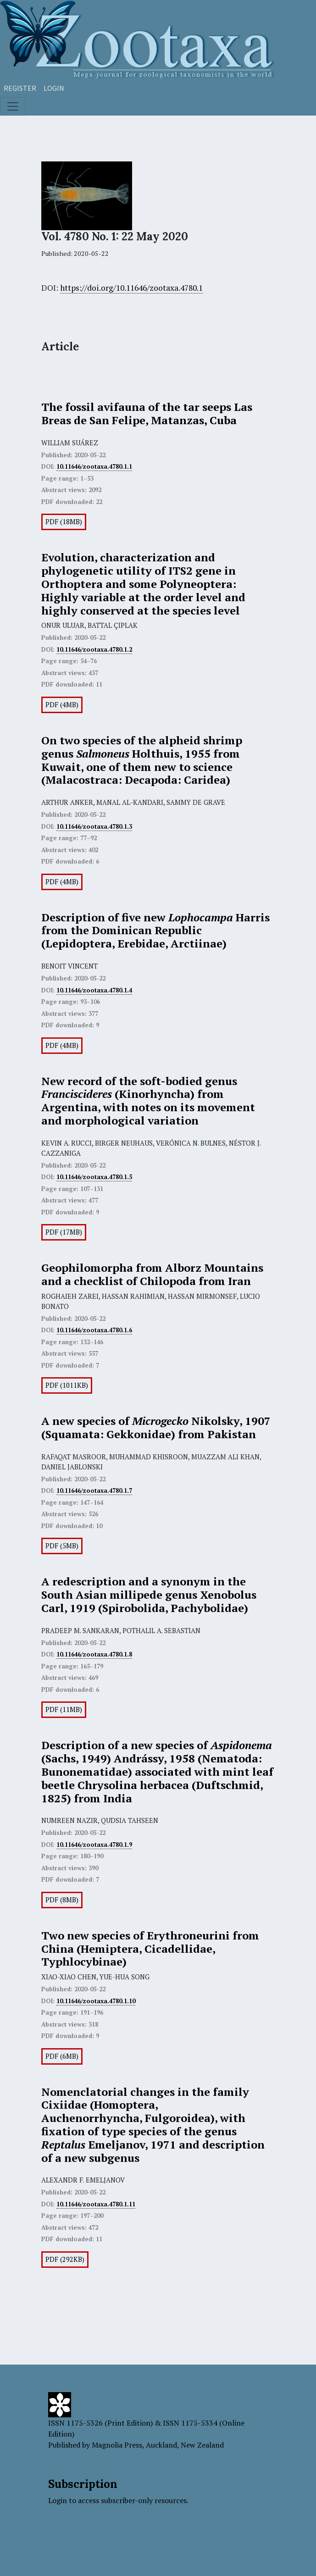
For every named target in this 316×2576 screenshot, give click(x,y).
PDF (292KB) (64, 2259)
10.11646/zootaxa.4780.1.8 (94, 1654)
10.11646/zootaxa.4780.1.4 (94, 990)
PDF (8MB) (61, 1899)
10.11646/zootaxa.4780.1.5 (94, 1177)
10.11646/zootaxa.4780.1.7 (94, 1490)
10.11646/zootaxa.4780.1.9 (94, 1844)
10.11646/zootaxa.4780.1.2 (94, 649)
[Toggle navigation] (13, 106)
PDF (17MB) (63, 1232)
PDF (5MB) (61, 1545)
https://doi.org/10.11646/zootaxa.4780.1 (131, 288)
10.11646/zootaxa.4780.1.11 (95, 2204)
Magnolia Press (117, 2445)
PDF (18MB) (63, 521)
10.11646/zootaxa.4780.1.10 (95, 2001)
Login (54, 88)
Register (20, 88)
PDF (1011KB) (66, 1385)
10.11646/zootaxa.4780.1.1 (94, 466)
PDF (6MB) (61, 2056)
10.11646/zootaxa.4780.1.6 (94, 1330)
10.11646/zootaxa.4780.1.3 (94, 826)
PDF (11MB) (63, 1709)
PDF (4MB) (61, 704)
